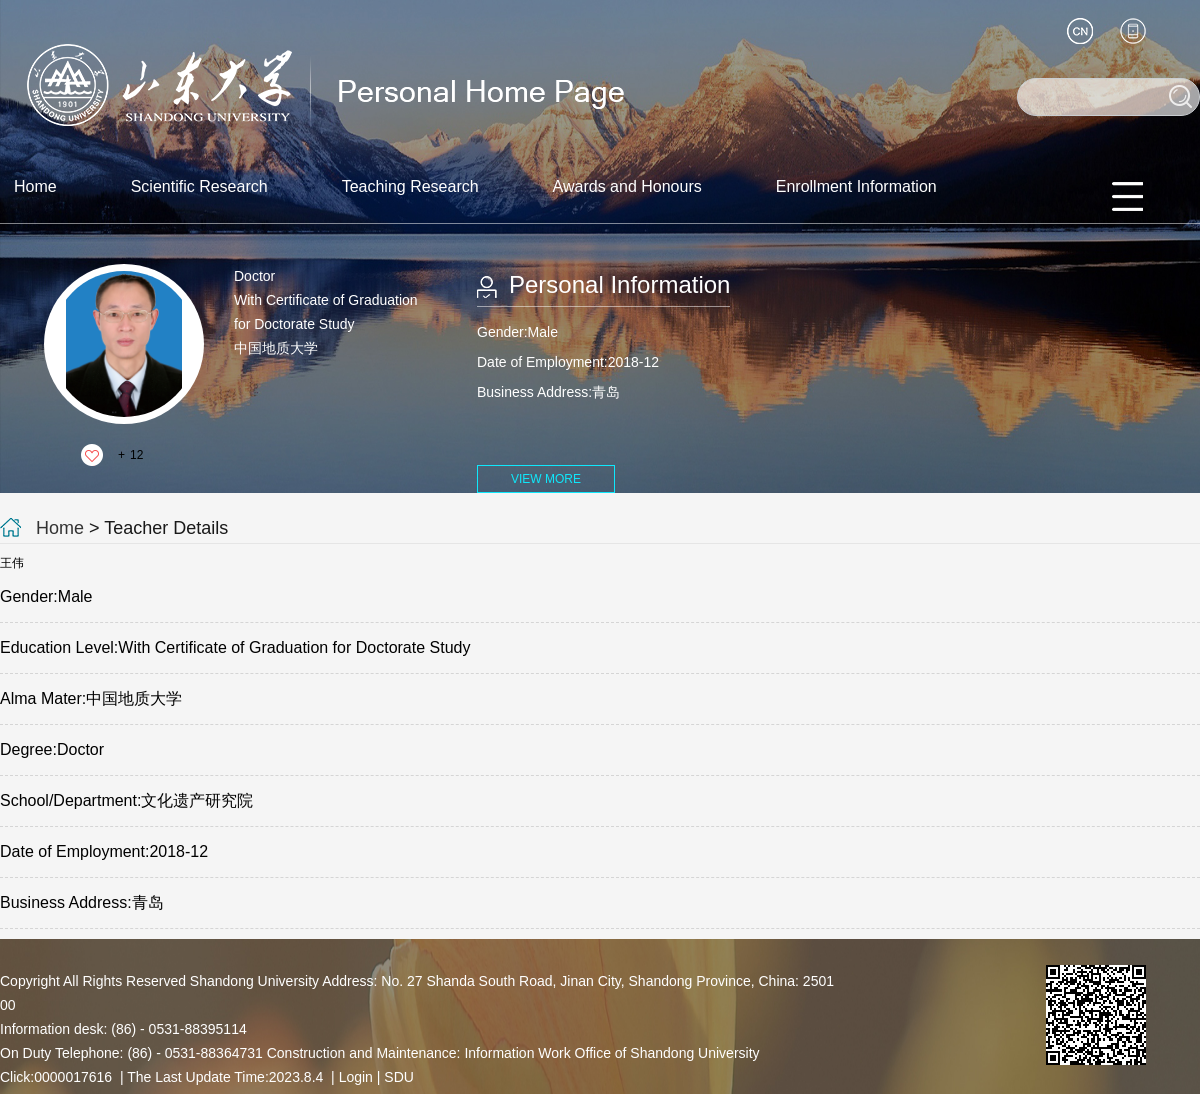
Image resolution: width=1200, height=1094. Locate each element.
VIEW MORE (546, 479)
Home (35, 186)
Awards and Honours (627, 186)
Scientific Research (199, 186)
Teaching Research (410, 186)
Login (356, 1077)
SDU (399, 1077)
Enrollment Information (856, 186)
